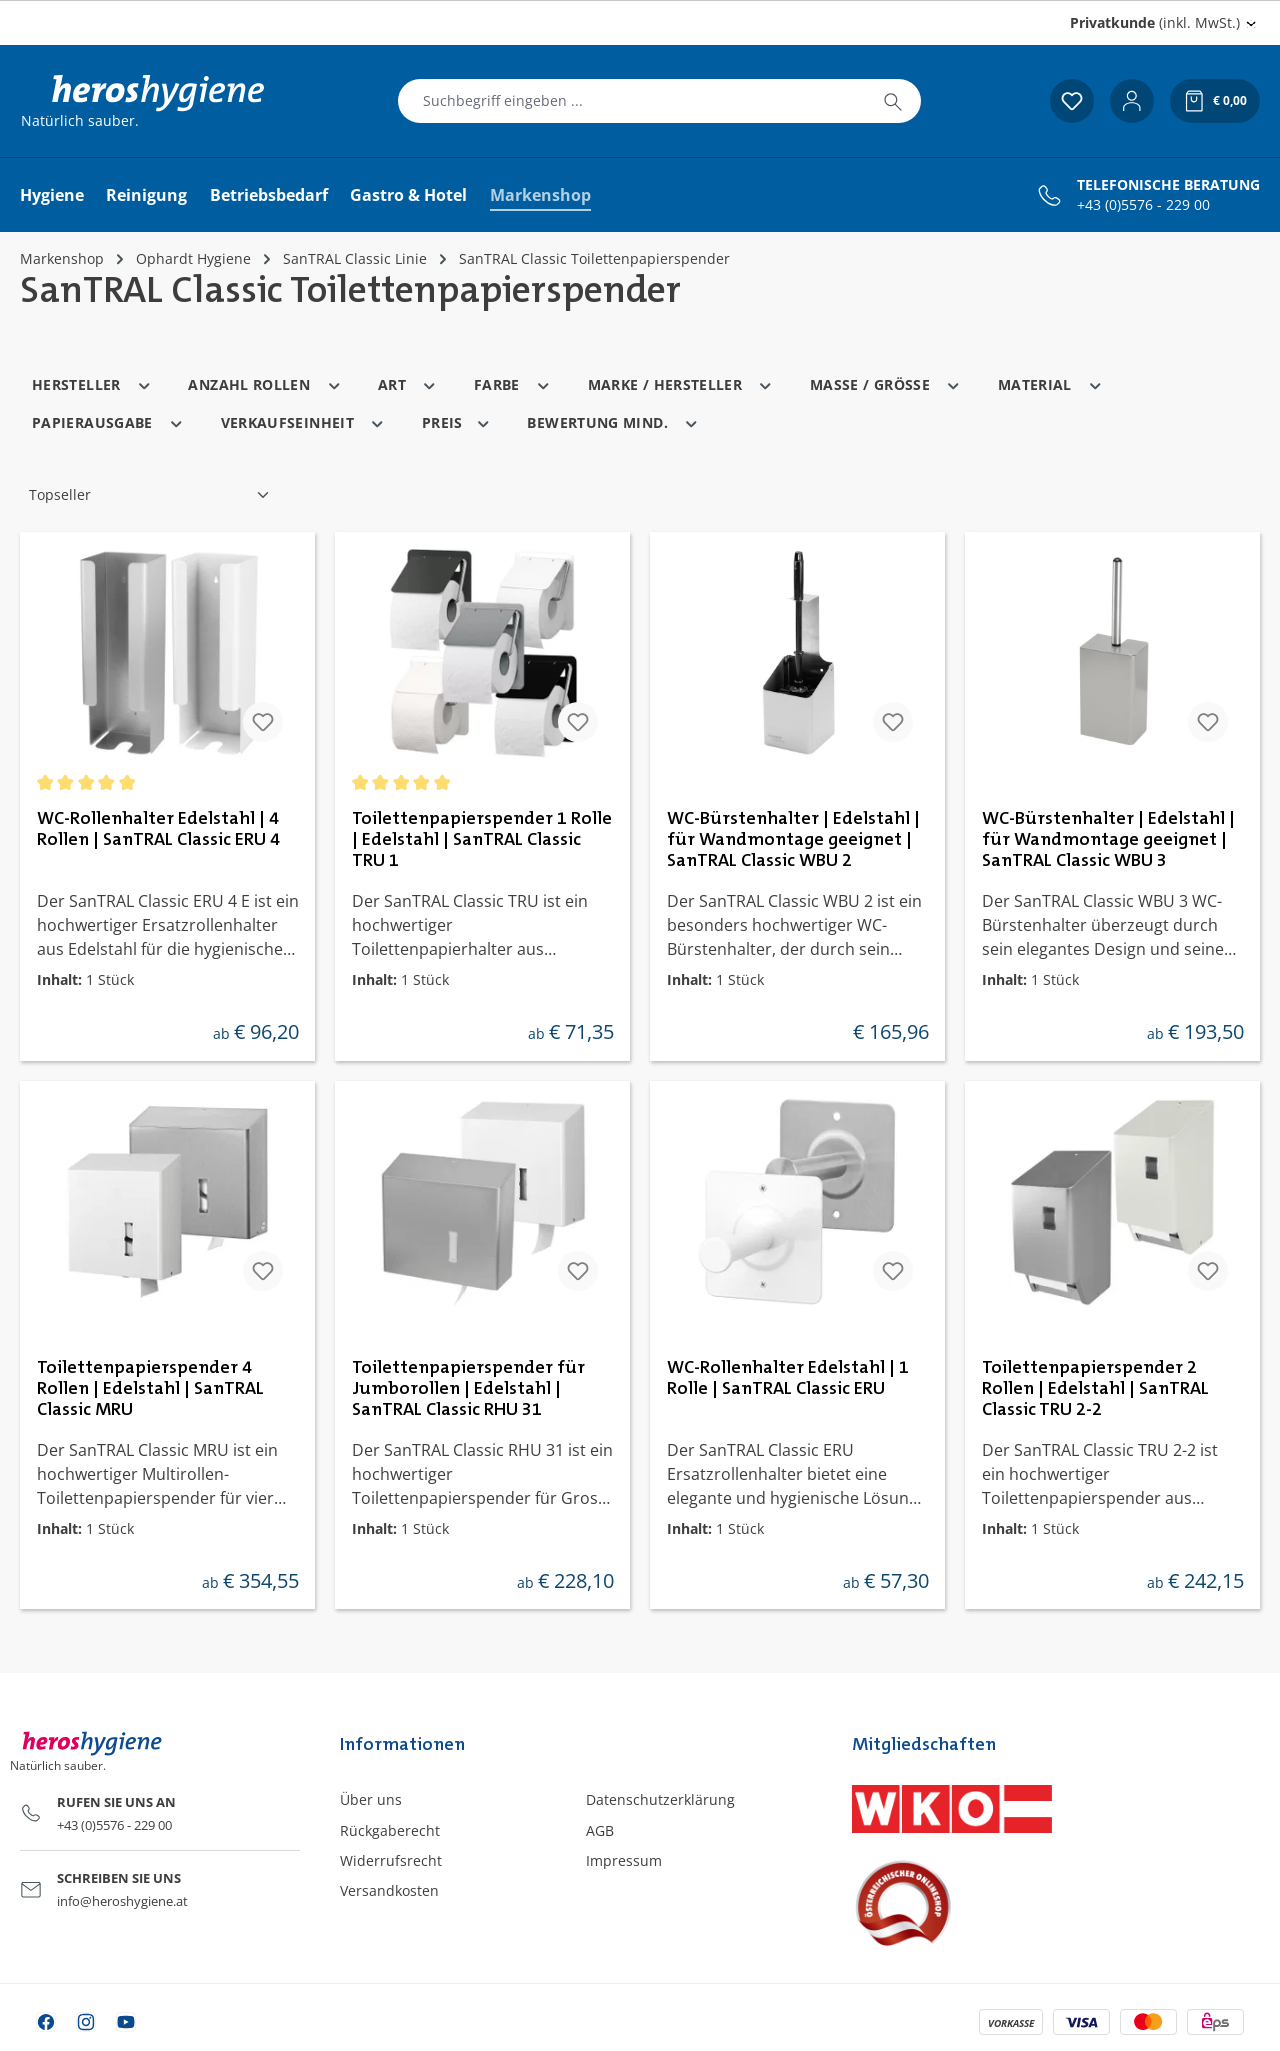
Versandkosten (389, 1890)
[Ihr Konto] (1132, 101)
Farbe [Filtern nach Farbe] (513, 383)
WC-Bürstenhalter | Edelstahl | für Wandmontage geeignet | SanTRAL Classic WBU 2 (793, 840)
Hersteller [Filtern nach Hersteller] (92, 383)
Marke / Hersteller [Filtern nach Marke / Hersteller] (681, 383)
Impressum (624, 1860)
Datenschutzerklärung (660, 1799)
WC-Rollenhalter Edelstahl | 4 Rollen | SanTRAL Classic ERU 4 (158, 829)
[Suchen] (893, 101)
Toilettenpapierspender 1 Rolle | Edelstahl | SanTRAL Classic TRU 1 (482, 840)
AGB (600, 1830)
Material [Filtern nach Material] (1051, 383)
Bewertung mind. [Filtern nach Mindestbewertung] (613, 421)
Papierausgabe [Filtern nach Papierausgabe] (108, 421)
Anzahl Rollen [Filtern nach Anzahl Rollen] (265, 383)
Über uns (371, 1799)
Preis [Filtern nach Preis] (457, 421)
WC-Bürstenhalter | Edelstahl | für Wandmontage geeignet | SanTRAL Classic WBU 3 (1108, 840)
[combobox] (632, 101)
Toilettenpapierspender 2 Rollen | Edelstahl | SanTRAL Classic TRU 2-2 (1095, 1389)
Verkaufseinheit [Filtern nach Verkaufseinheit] (303, 421)
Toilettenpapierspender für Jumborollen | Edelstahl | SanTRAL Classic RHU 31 (468, 1389)
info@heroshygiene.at (122, 1901)
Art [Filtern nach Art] (408, 383)
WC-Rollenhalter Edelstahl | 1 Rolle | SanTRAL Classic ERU (788, 1378)
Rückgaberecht (390, 1830)
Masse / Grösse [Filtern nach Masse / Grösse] (886, 383)
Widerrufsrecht (391, 1860)
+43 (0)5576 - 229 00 (1143, 205)
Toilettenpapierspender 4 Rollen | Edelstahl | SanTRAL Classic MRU (150, 1389)
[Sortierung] (150, 495)
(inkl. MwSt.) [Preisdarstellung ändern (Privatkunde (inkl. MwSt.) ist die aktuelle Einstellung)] (1155, 22)
